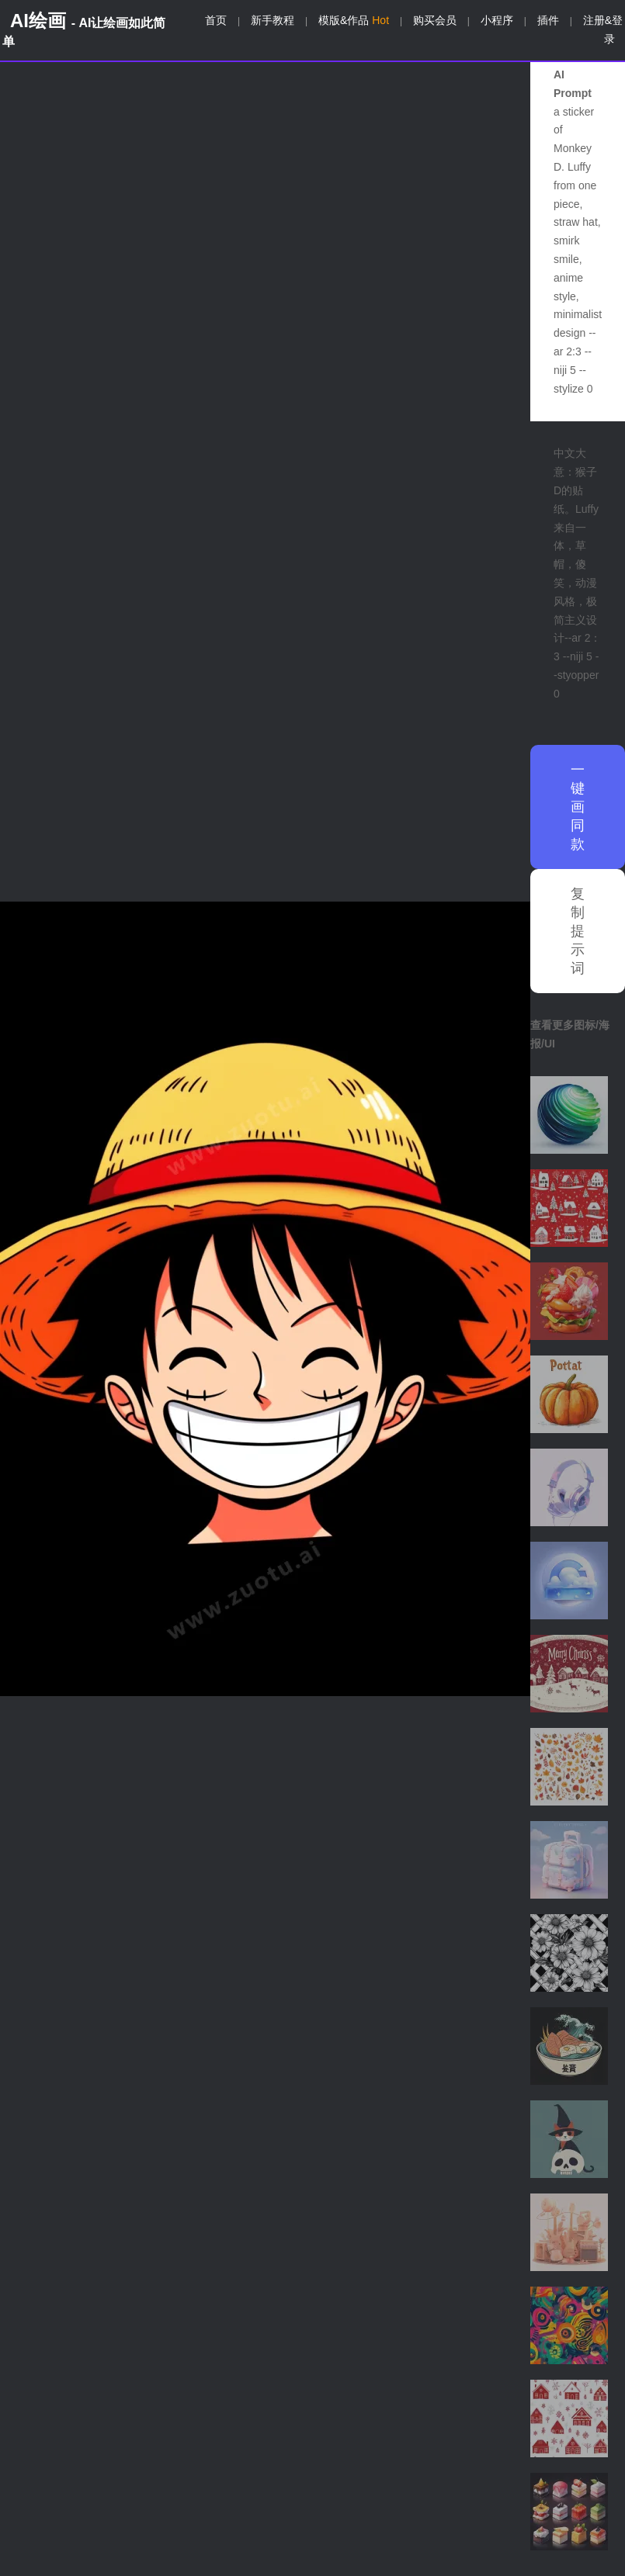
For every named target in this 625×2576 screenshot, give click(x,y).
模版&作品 (353, 20)
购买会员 (435, 20)
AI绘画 (83, 29)
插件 (548, 20)
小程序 (497, 20)
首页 (216, 20)
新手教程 (272, 20)
